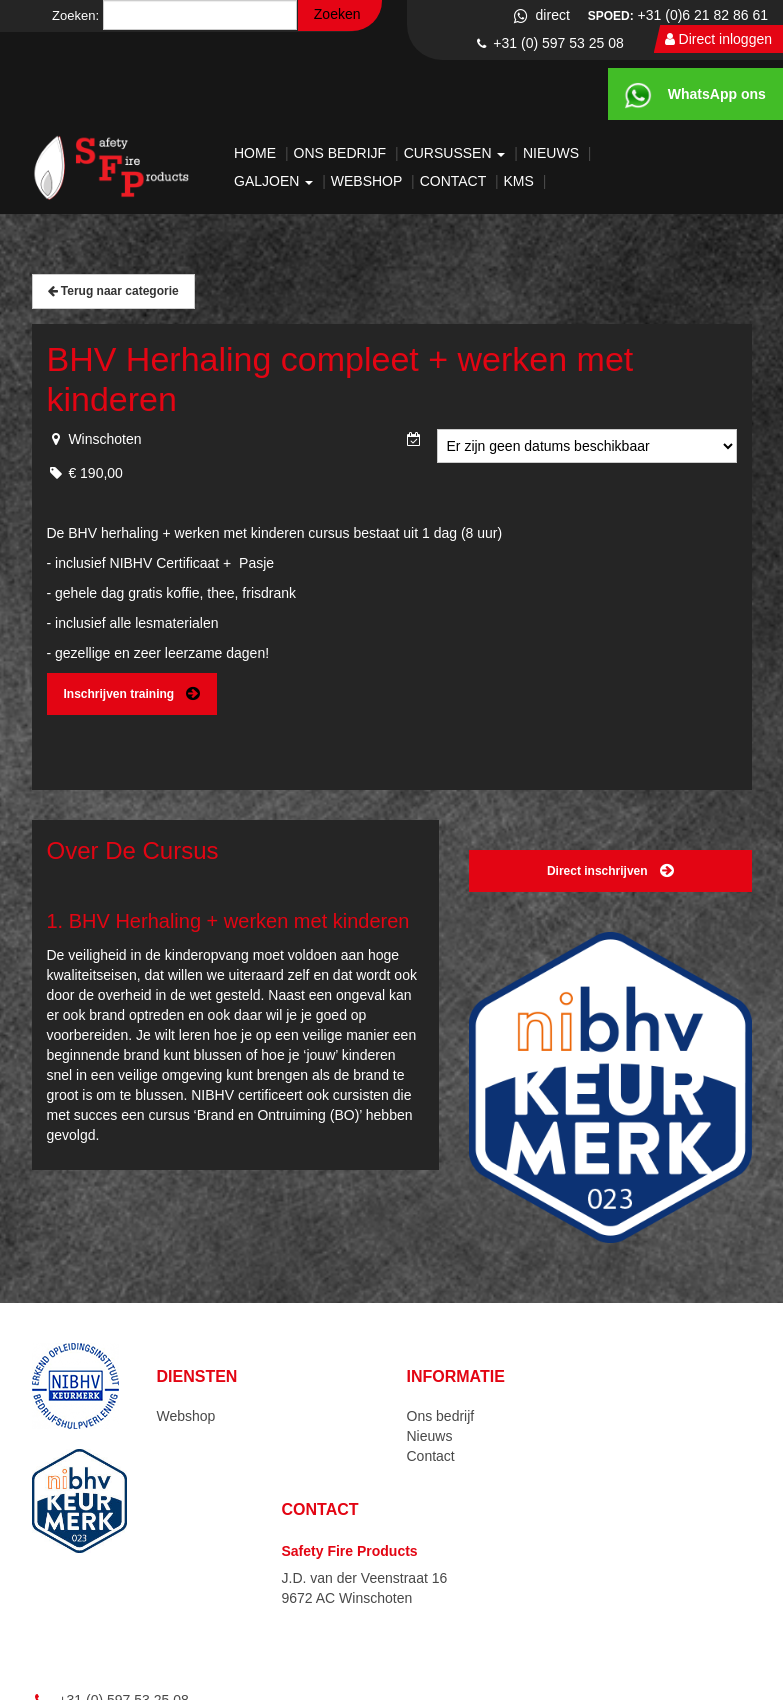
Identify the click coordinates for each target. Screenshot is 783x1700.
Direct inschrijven (610, 871)
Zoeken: (75, 15)
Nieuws (553, 153)
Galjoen (275, 181)
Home (257, 153)
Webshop (368, 181)
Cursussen (457, 153)
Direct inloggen (718, 39)
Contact (455, 181)
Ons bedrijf (342, 153)
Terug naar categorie (113, 291)
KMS (521, 181)
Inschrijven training (132, 694)
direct (540, 15)
